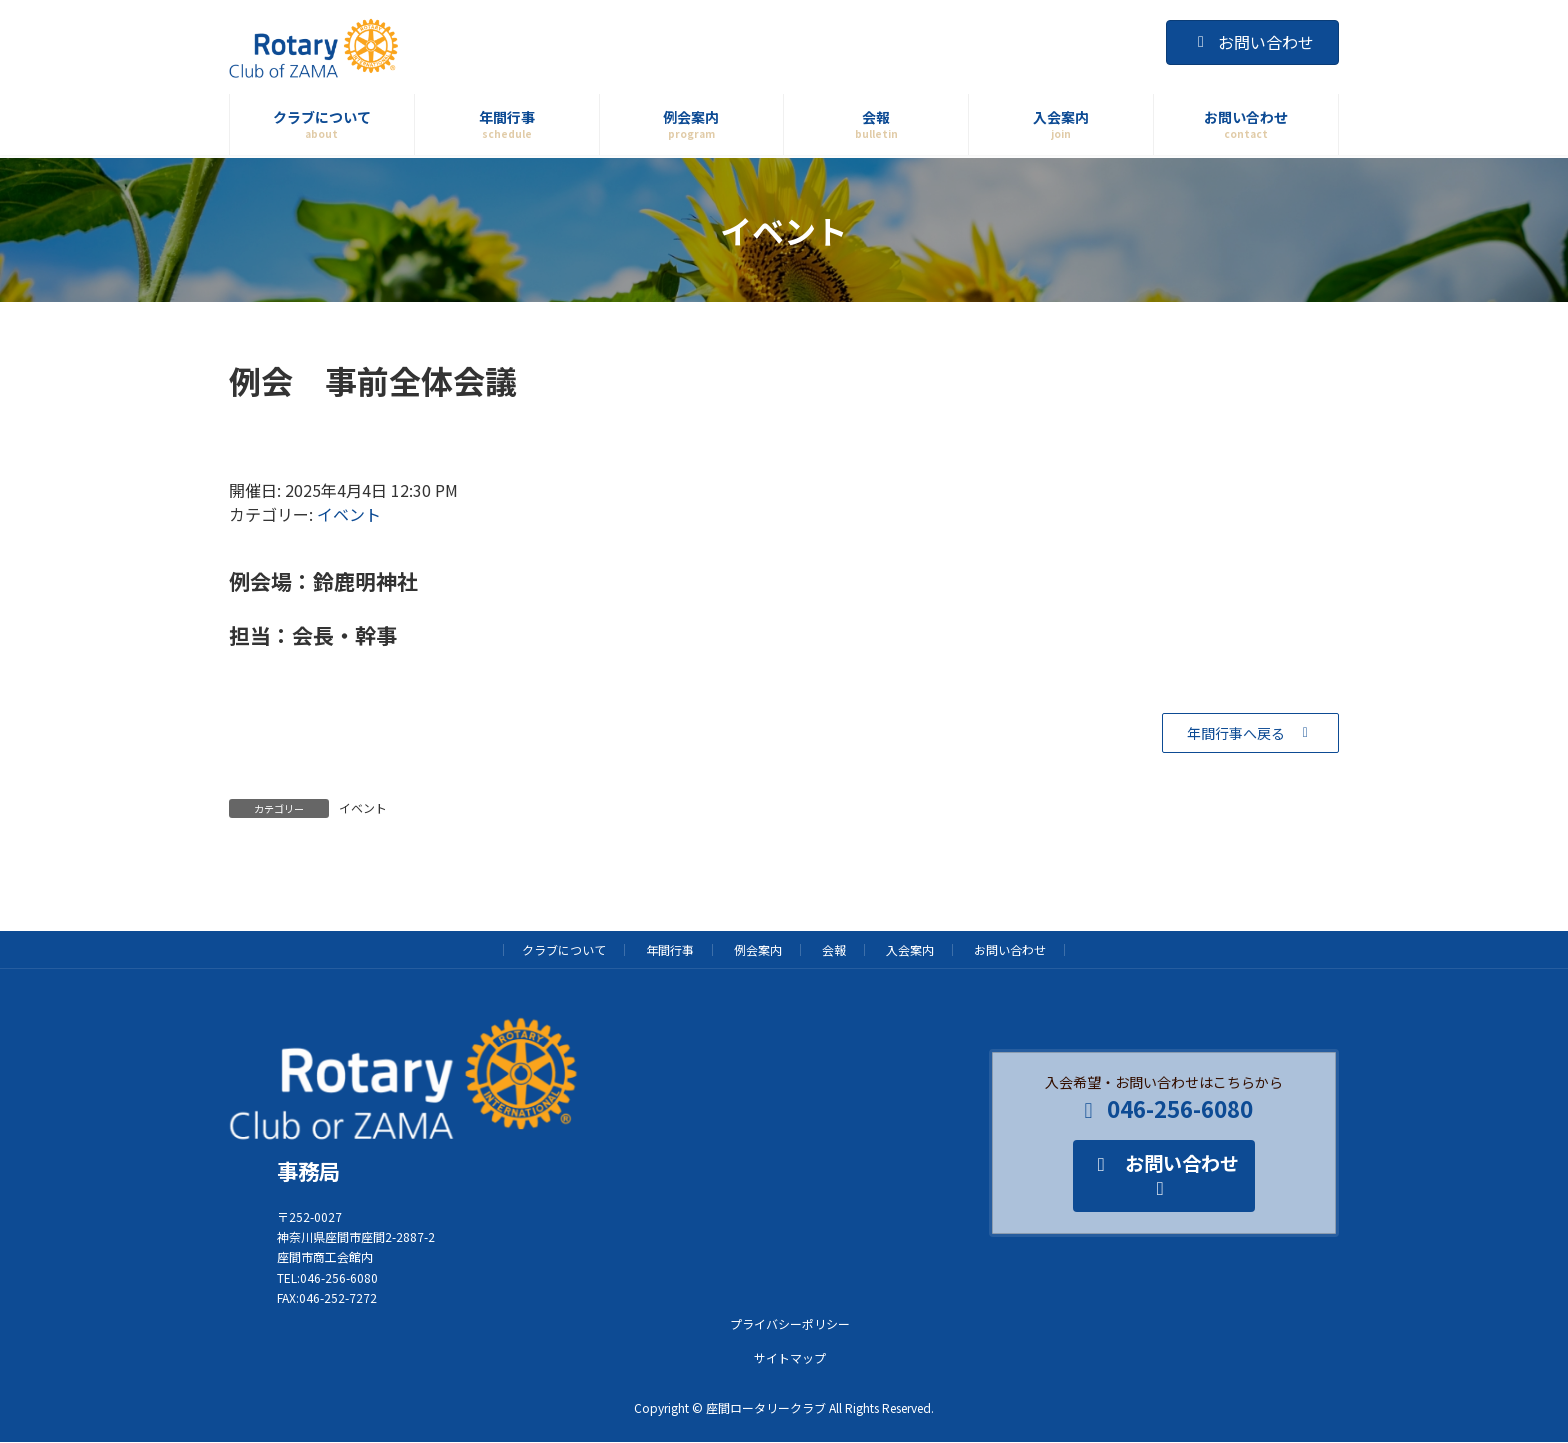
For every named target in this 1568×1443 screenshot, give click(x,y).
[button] (1250, 733)
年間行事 (670, 949)
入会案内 (910, 949)
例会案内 (758, 949)
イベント (349, 514)
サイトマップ (790, 1357)
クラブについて (564, 949)
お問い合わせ (1252, 42)
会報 (834, 949)
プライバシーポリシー (790, 1323)
